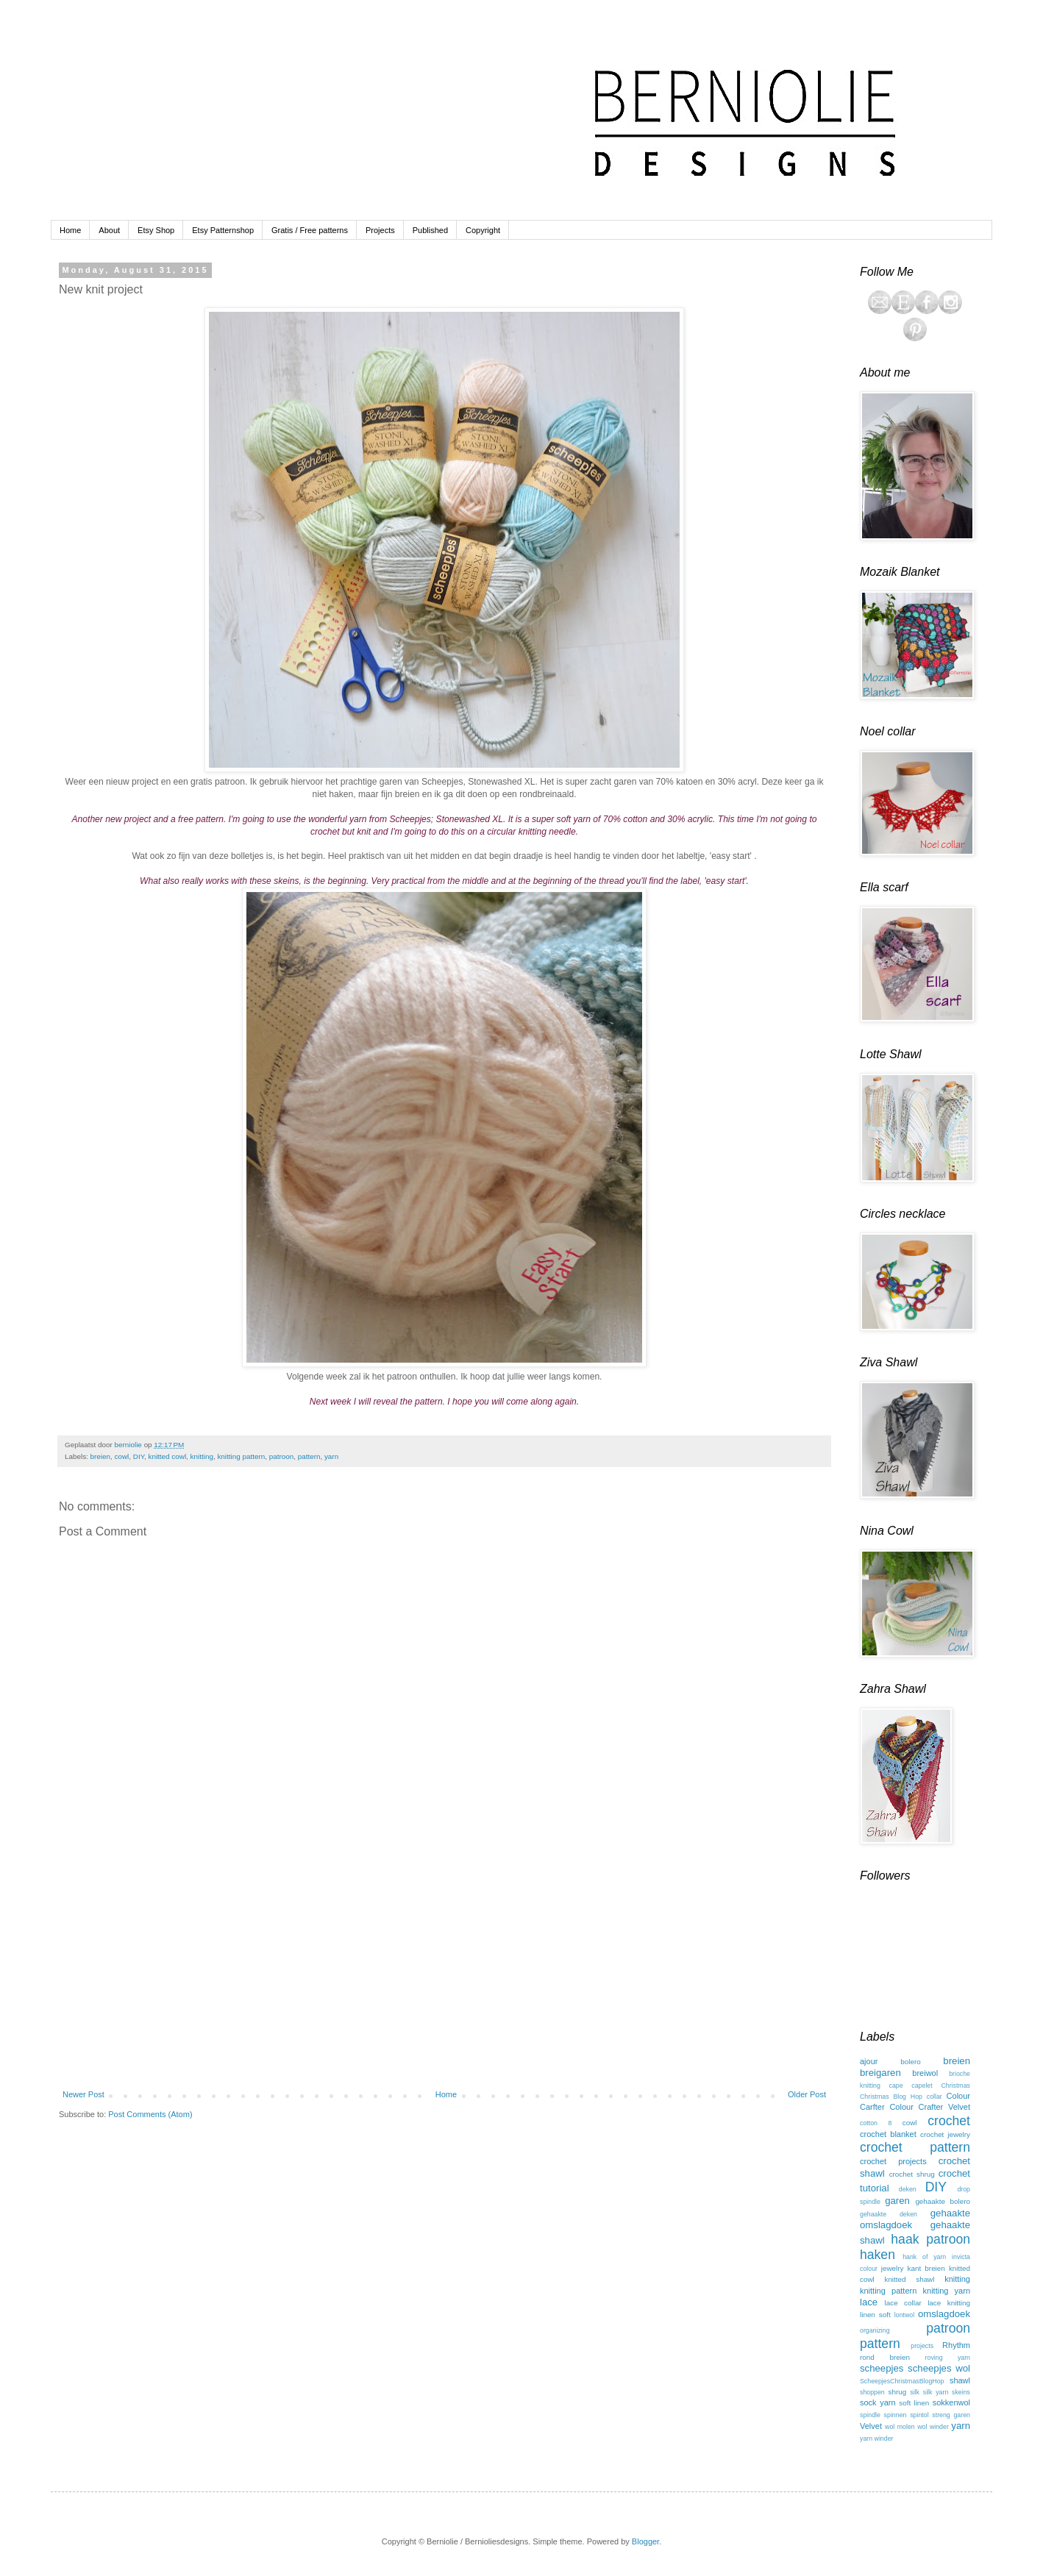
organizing (875, 2330)
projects (922, 2346)
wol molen (900, 2426)
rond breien (885, 2357)
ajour (869, 2061)
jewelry (892, 2268)
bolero (910, 2062)
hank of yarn (924, 2257)
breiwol (925, 2073)
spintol (919, 2415)
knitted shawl (909, 2279)
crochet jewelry (945, 2134)
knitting (202, 1456)
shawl (960, 2380)
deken (907, 2189)
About (109, 230)
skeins (961, 2392)
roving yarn (947, 2357)
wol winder (933, 2426)
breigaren (880, 2072)
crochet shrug (912, 2174)
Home (70, 230)
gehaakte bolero (942, 2201)
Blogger (645, 2541)
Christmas (955, 2085)
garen (897, 2200)
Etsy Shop (156, 230)
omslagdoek (944, 2313)
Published (430, 230)
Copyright (483, 230)
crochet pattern (915, 2147)
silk (914, 2392)
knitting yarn (946, 2290)
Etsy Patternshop (223, 230)
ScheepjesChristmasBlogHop (902, 2381)
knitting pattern (241, 1456)
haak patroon (930, 2239)
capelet (921, 2085)
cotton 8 (875, 2123)
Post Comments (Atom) (150, 2114)
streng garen (951, 2415)
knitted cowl (168, 1456)
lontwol (904, 2315)
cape (896, 2085)
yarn (331, 1456)
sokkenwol (951, 2402)
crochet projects (893, 2161)
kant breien (926, 2268)
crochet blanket (888, 2134)
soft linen (914, 2403)
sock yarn (878, 2402)
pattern (309, 1456)
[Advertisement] (444, 1970)
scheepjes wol (939, 2368)
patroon (281, 1456)
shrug (898, 2392)
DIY (138, 1456)
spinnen (895, 2415)
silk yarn (936, 2392)
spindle (870, 2415)
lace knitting (949, 2303)
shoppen (872, 2392)
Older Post (807, 2094)
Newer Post (83, 2094)
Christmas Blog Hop (891, 2096)
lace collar (903, 2303)
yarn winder (876, 2438)
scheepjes (881, 2368)
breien (100, 1456)
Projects (380, 230)
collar (934, 2096)
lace (869, 2302)
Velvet (871, 2426)
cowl (122, 1456)
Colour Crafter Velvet (929, 2106)
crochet (949, 2120)
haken (877, 2254)
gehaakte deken (888, 2214)
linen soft (875, 2315)
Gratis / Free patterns (309, 230)
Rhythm (956, 2345)
